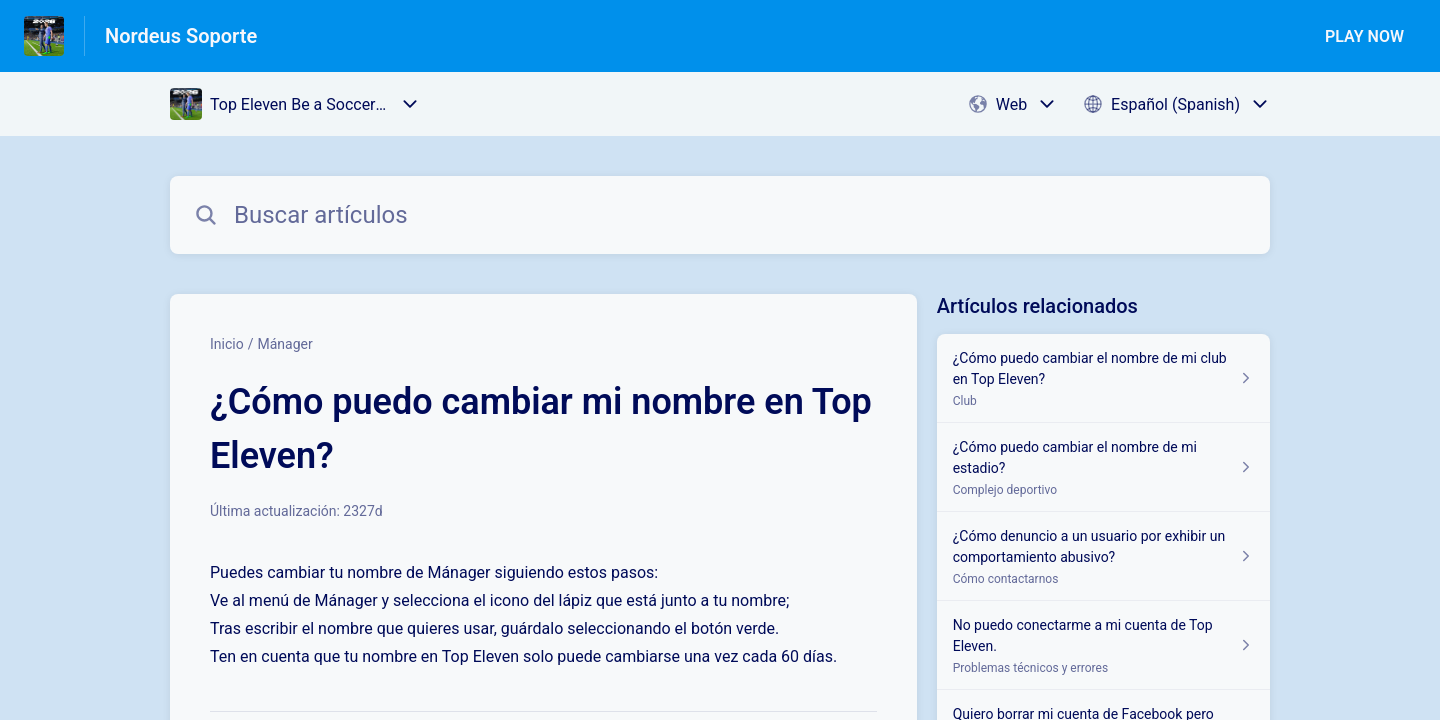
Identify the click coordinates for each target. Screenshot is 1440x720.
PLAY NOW (1364, 36)
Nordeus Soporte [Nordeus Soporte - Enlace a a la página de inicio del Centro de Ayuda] (181, 36)
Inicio (227, 344)
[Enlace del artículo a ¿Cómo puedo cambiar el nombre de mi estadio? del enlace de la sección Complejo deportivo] (1103, 467)
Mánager (284, 344)
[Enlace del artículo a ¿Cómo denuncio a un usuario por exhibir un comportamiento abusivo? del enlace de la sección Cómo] (1103, 556)
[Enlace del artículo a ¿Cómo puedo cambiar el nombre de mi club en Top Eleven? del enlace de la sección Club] (1103, 378)
